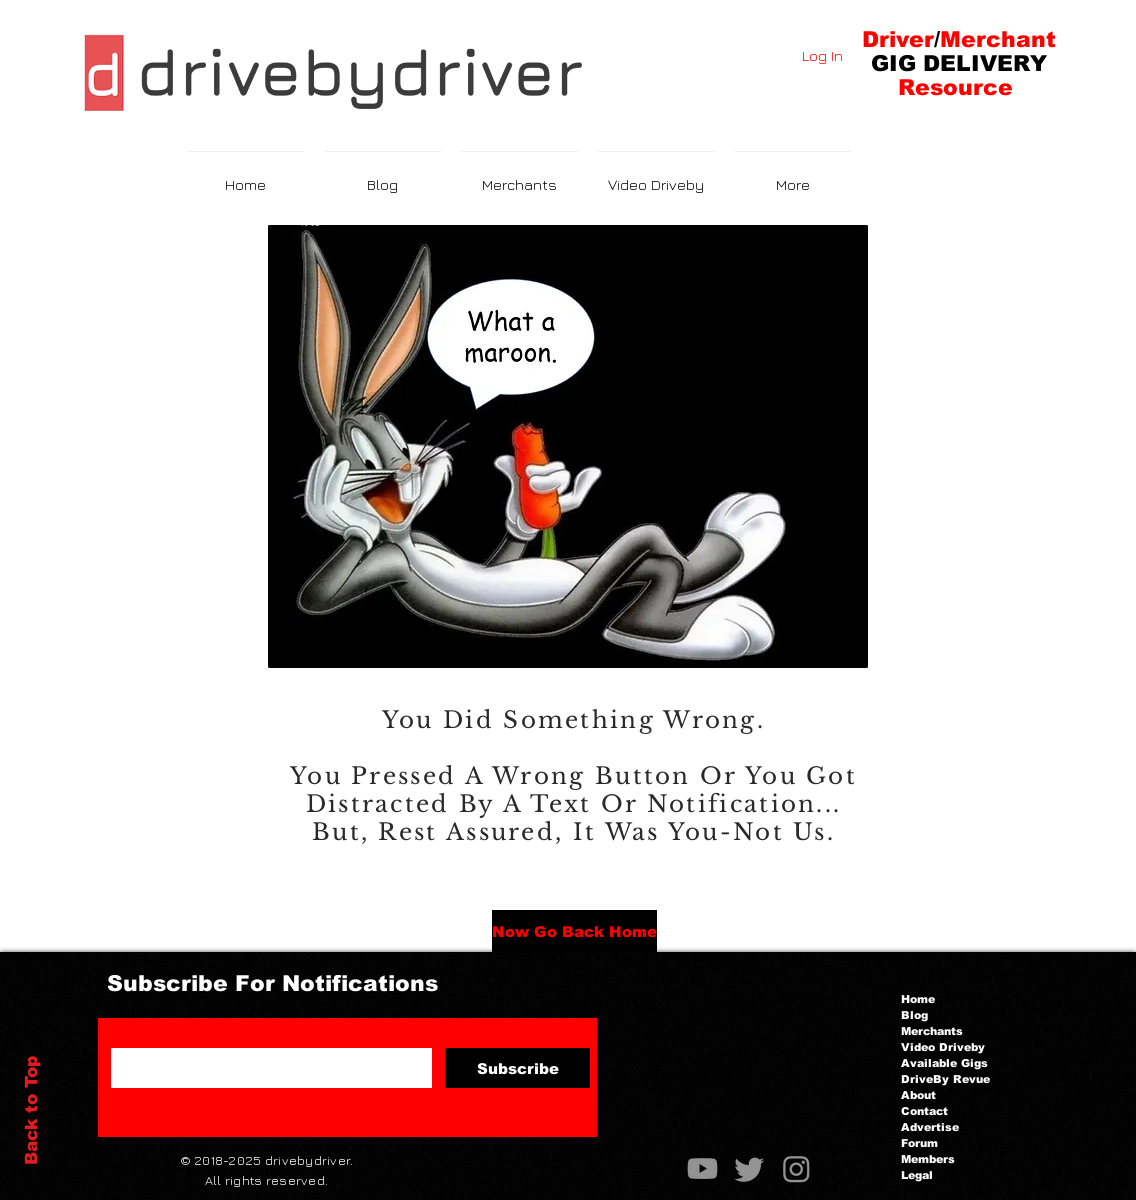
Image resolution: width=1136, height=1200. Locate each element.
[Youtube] (702, 1168)
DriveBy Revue (945, 1079)
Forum (919, 1143)
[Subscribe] (517, 1068)
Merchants (932, 1031)
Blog (914, 1015)
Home (918, 999)
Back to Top (31, 1110)
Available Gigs (944, 1063)
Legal (917, 1175)
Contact (924, 1111)
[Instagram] (796, 1168)
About (918, 1095)
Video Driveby (943, 1047)
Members (928, 1159)
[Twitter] (749, 1168)
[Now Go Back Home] (574, 931)
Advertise (930, 1127)
